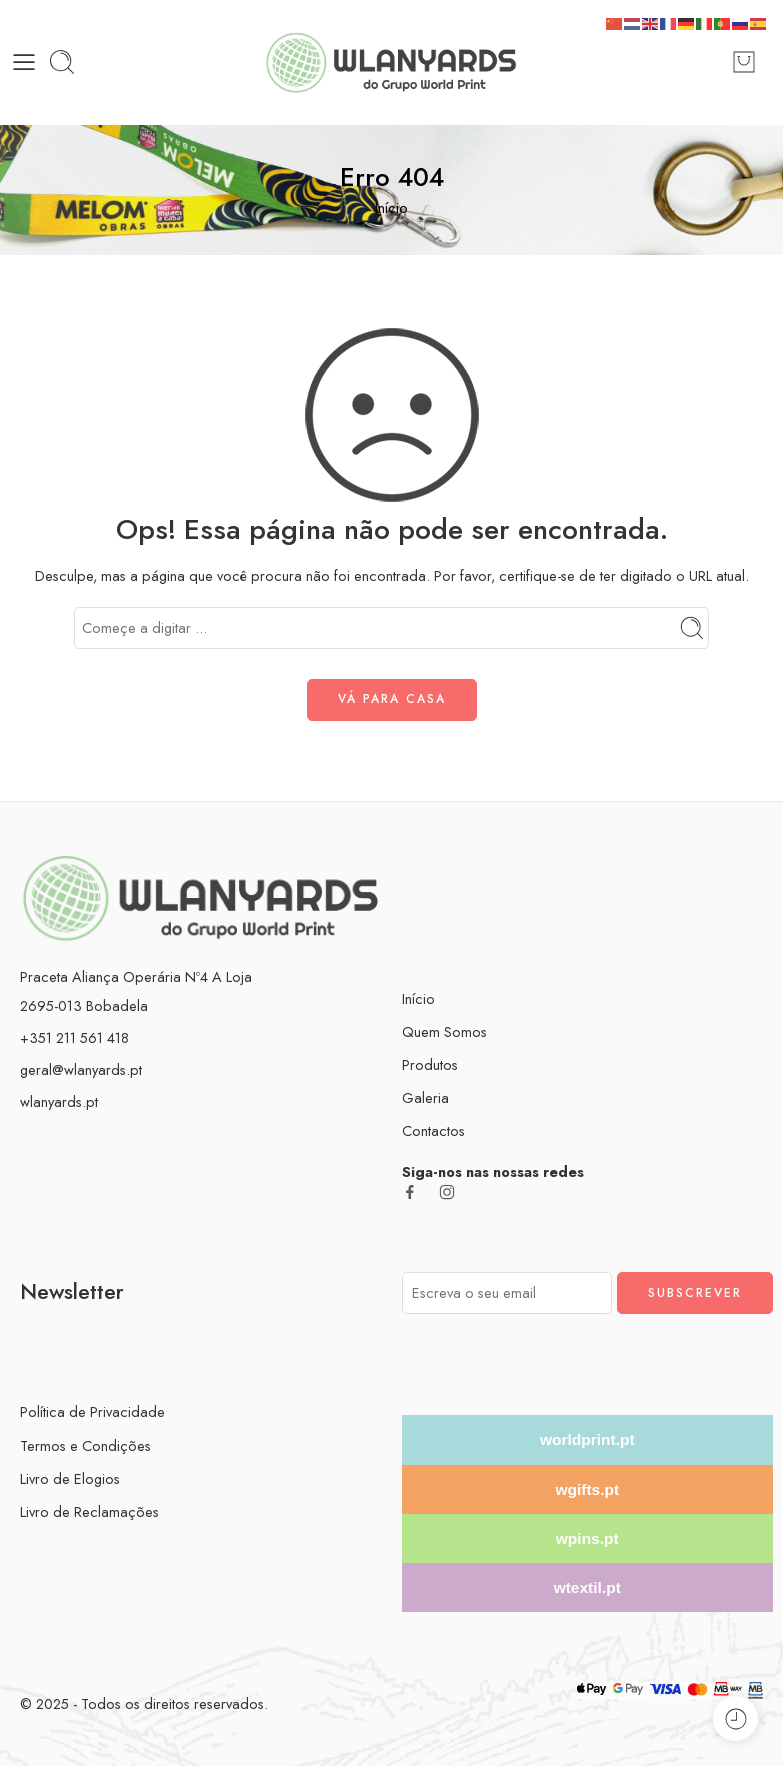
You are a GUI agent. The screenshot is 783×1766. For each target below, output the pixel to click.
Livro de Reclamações (89, 1511)
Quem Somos (444, 1031)
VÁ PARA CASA (392, 699)
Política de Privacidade (92, 1411)
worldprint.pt (587, 1439)
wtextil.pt (587, 1587)
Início (391, 207)
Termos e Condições (85, 1445)
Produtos (430, 1064)
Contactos (433, 1130)
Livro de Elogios (70, 1478)
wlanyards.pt (59, 1101)
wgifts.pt (587, 1489)
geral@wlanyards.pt (81, 1069)
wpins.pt (587, 1538)
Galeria (425, 1097)
